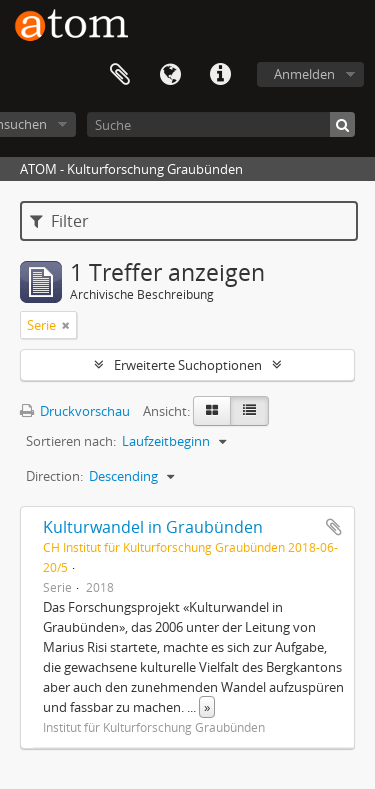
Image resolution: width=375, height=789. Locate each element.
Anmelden (304, 74)
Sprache (170, 75)
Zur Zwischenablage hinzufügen (334, 527)
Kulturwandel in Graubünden (153, 527)
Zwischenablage (120, 75)
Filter (59, 221)
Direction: (54, 476)
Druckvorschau (75, 411)
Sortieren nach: (71, 441)
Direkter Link (220, 75)
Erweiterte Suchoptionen (188, 365)
